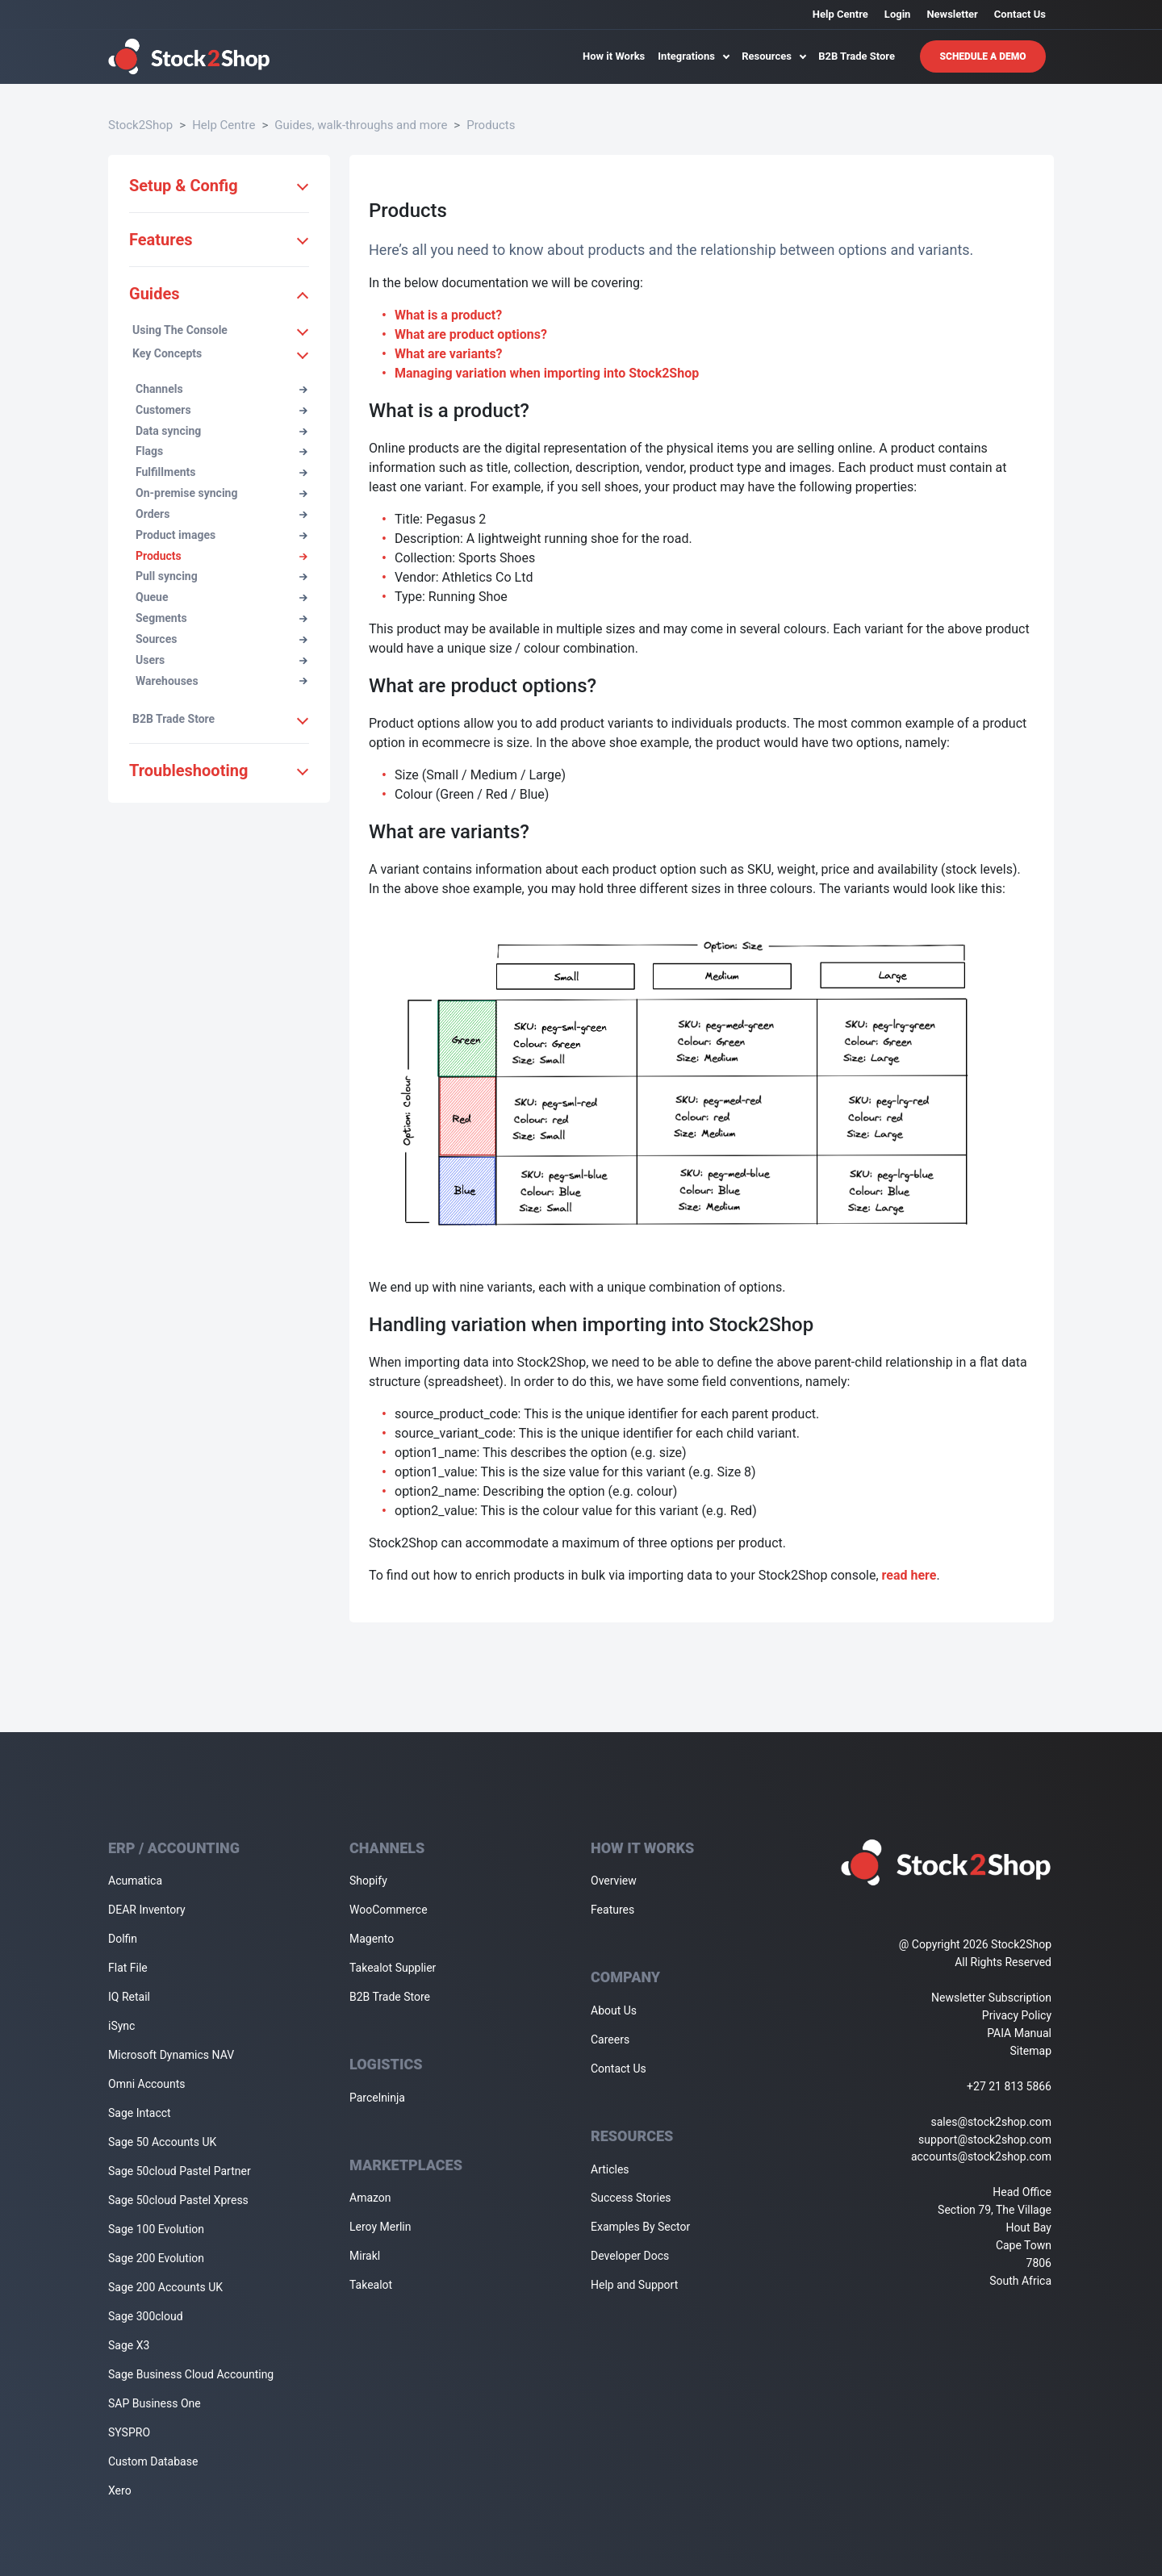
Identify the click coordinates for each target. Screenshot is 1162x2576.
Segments (221, 618)
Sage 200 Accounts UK (165, 2287)
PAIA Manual (1019, 2033)
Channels (221, 388)
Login (897, 14)
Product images (221, 534)
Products (490, 125)
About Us (614, 2010)
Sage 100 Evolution (156, 2229)
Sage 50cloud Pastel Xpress (178, 2200)
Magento (371, 1938)
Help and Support (634, 2284)
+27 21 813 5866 (1009, 2086)
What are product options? (471, 334)
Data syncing (221, 430)
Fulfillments (221, 472)
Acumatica (135, 1880)
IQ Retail (129, 1996)
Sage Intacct (139, 2112)
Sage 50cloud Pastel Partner (179, 2171)
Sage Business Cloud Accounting (191, 2374)
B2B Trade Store (856, 56)
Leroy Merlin (380, 2226)
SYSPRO (129, 2432)
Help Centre (840, 14)
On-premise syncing (221, 492)
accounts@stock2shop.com (981, 2156)
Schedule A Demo (983, 56)
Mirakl (364, 2255)
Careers (610, 2039)
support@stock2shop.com (984, 2139)
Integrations (693, 56)
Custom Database (153, 2461)
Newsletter (951, 14)
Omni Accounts (147, 2083)
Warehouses (221, 680)
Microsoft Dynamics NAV (171, 2054)
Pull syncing (221, 576)
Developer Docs (630, 2255)
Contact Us (1020, 14)
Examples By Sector (640, 2226)
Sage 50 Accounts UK (162, 2142)
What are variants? (449, 353)
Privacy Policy (1016, 2015)
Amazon (370, 2197)
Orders (221, 513)
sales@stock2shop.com (991, 2121)
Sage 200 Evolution (156, 2258)
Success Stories (631, 2197)
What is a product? (448, 315)
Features (612, 1909)
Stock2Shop (140, 125)
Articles (610, 2169)
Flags (221, 451)
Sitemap (1030, 2050)
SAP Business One (154, 2403)
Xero (120, 2490)
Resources (773, 56)
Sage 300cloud (145, 2316)
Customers (221, 409)
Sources (221, 639)
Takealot (370, 2284)
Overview (614, 1880)
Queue (221, 597)
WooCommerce (388, 1909)
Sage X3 (128, 2345)
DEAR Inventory (147, 1909)
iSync (121, 2025)
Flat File (128, 1967)
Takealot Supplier (392, 1967)
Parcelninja (377, 2097)
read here (909, 1575)
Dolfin (122, 1938)
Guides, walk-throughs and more (360, 125)
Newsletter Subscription (991, 1997)
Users (221, 659)
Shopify (368, 1880)
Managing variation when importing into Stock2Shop (547, 373)
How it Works (614, 56)
